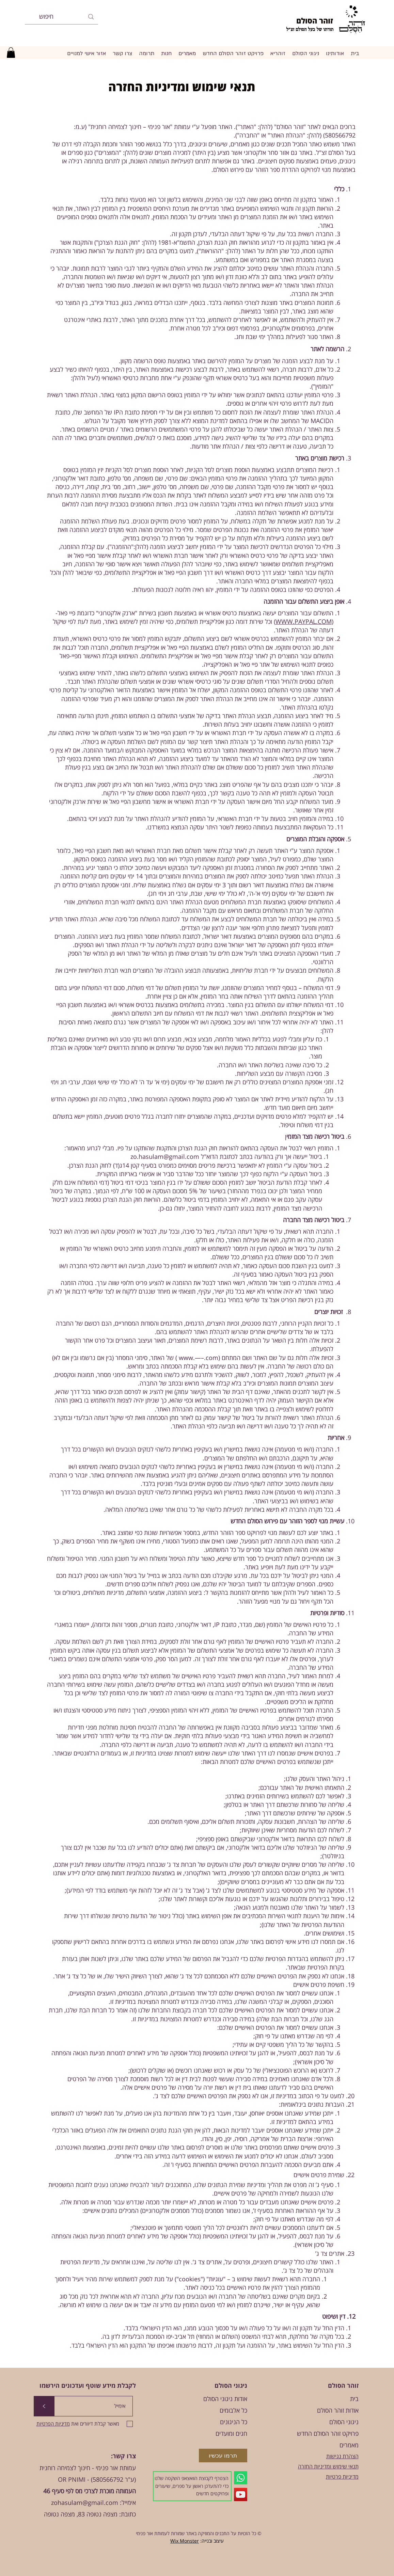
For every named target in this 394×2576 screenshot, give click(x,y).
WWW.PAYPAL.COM (303, 621)
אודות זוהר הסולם (338, 2410)
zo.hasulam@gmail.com (164, 1156)
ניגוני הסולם (344, 2422)
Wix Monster (184, 2541)
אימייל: (127, 2502)
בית (354, 2399)
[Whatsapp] (240, 2477)
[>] (44, 2406)
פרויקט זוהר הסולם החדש (328, 2433)
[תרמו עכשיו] (223, 2455)
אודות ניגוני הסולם (225, 2399)
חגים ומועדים (231, 2433)
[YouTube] (240, 2494)
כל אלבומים (233, 2410)
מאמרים (349, 2445)
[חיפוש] (61, 16)
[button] (10, 52)
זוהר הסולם (314, 20)
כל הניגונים (233, 2422)
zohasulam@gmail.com (84, 2502)
